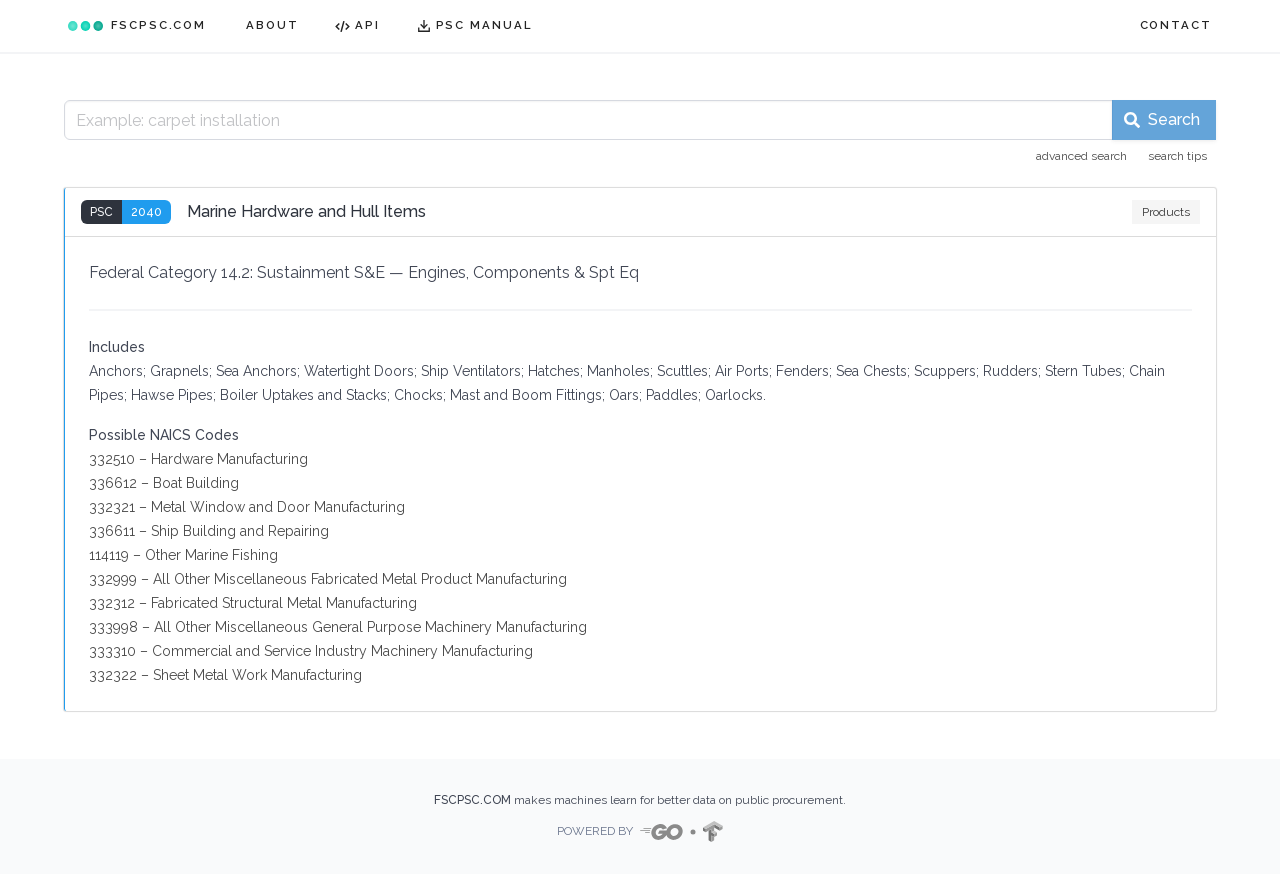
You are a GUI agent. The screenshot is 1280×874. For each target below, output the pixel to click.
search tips (1177, 156)
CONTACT (1176, 25)
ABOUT (272, 25)
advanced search (1081, 156)
